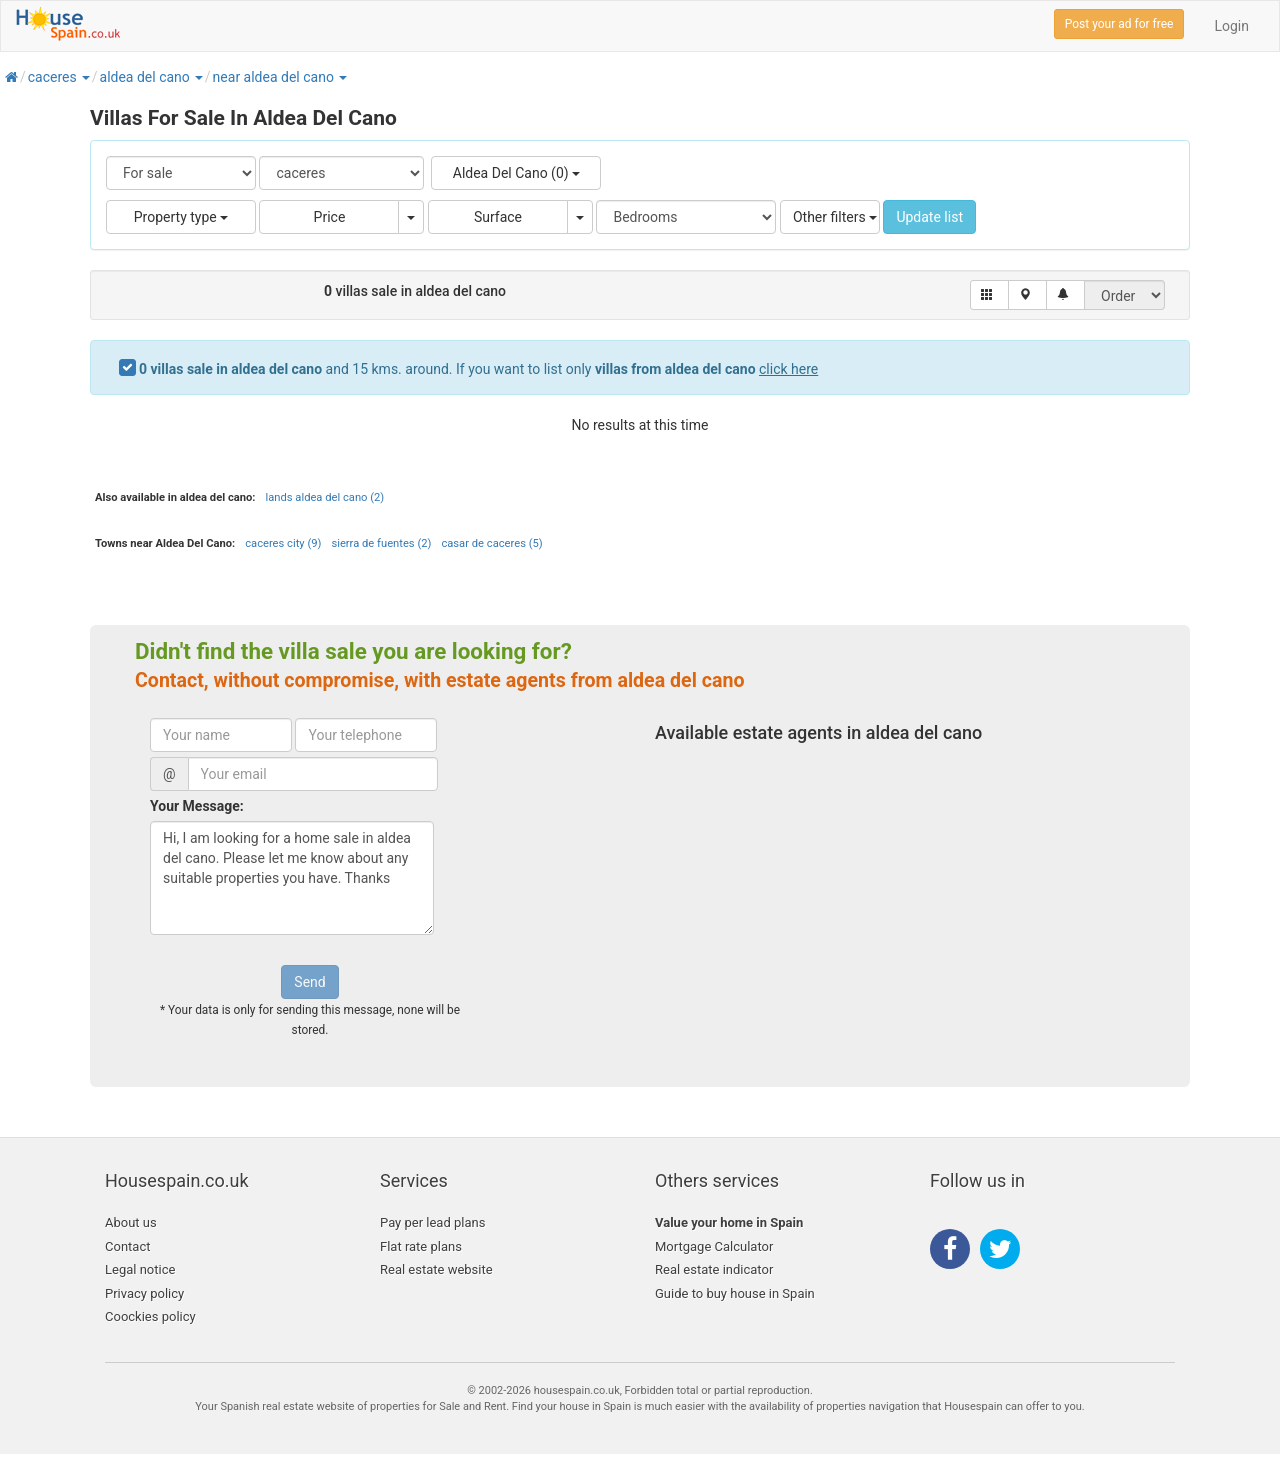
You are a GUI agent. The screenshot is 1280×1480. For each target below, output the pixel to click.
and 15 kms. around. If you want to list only (478, 369)
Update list (929, 217)
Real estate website (436, 1269)
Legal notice (140, 1269)
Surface (498, 217)
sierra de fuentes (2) (381, 543)
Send (309, 982)
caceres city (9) (283, 543)
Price (330, 217)
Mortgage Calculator (714, 1246)
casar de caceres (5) (491, 543)
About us (131, 1222)
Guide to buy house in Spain (735, 1293)
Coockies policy (150, 1316)
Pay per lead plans (432, 1222)
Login (1231, 26)
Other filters (835, 217)
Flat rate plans (421, 1246)
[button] (85, 77)
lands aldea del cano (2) (324, 497)
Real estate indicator (714, 1269)
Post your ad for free (1119, 24)
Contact (127, 1246)
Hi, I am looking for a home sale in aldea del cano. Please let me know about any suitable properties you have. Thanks (292, 878)
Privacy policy (144, 1293)
